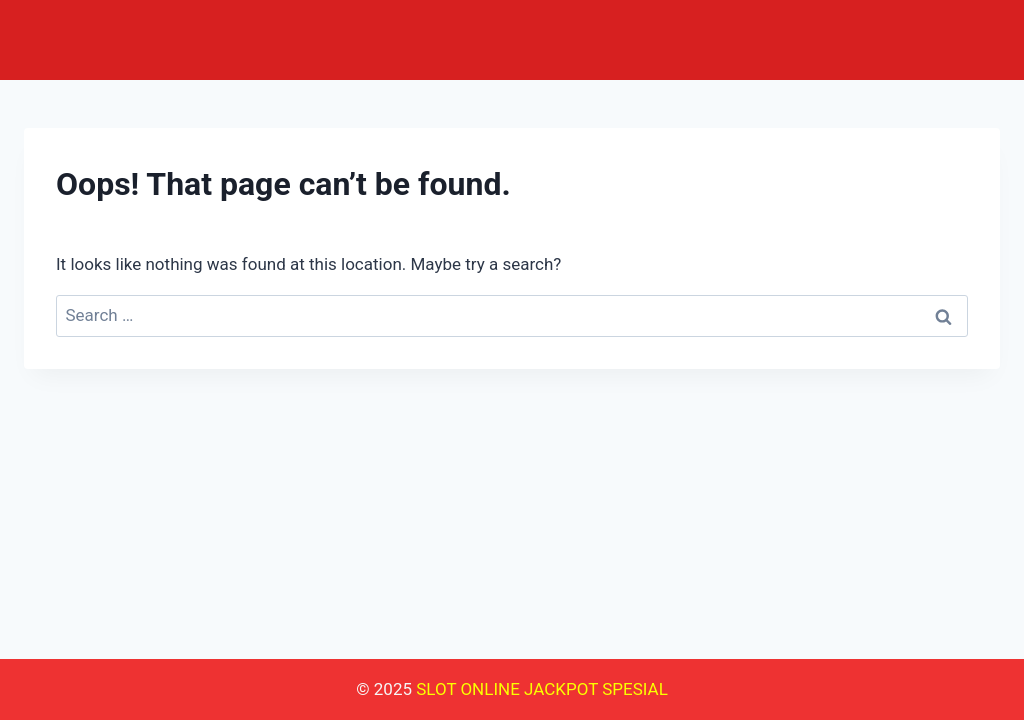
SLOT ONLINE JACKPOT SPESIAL (542, 689)
